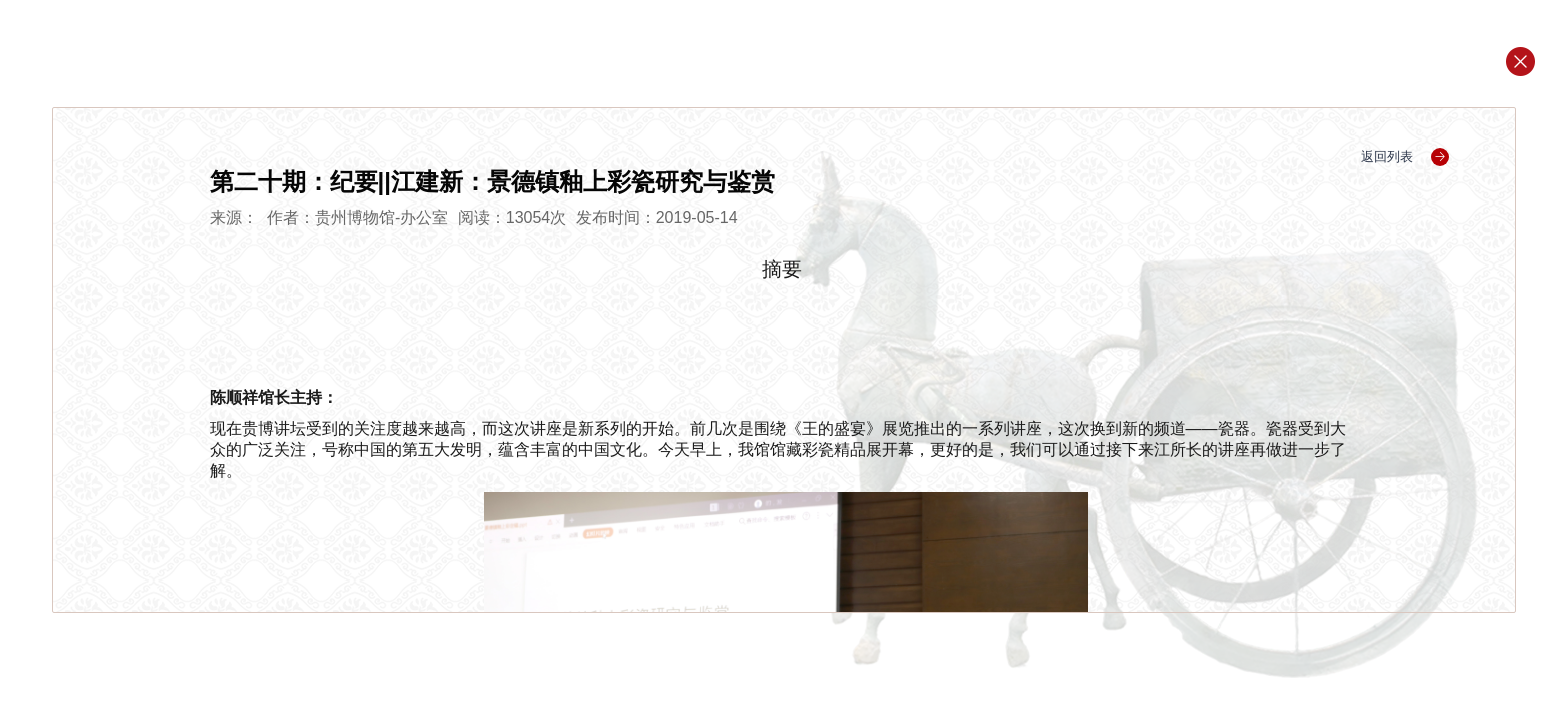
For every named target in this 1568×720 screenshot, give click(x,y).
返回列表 (1405, 156)
